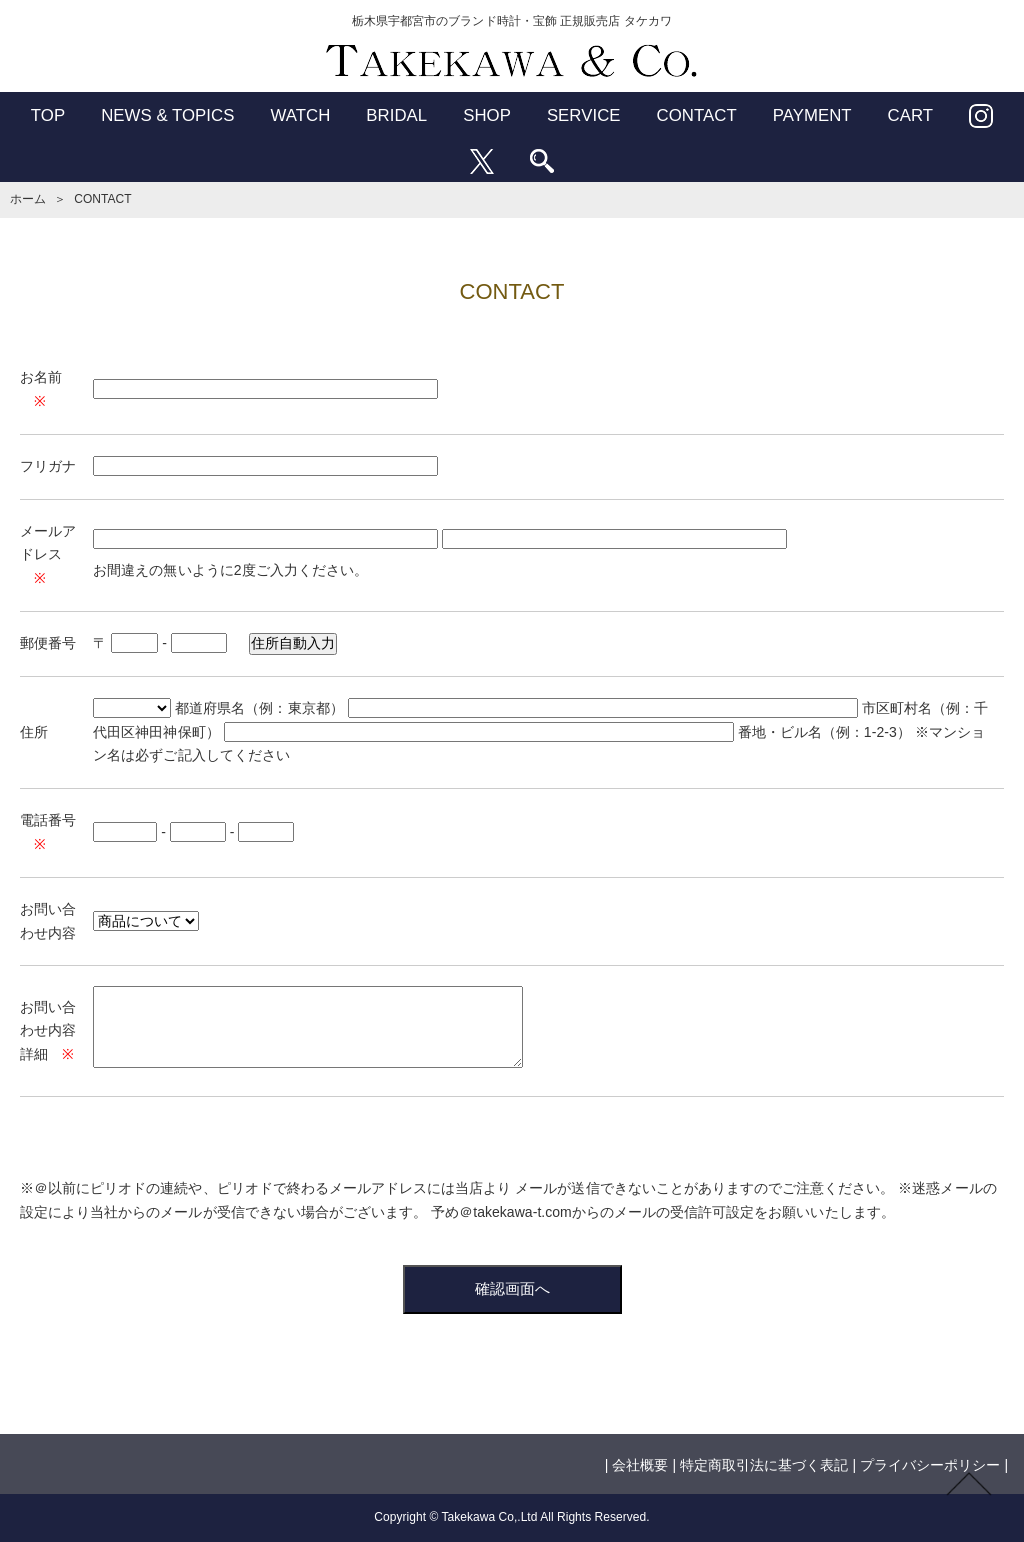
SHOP (487, 115)
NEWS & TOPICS (167, 115)
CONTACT (697, 115)
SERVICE (584, 115)
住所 (34, 732)
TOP (48, 115)
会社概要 (640, 1465)
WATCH (300, 115)
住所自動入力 (293, 643)
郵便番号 (48, 643)
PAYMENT (812, 115)
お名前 (41, 377)
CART (911, 115)
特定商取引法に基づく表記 (764, 1465)
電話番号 (48, 820)
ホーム (28, 199)
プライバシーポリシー (930, 1465)
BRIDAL (396, 115)
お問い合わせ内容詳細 (48, 1031)
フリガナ (48, 466)
